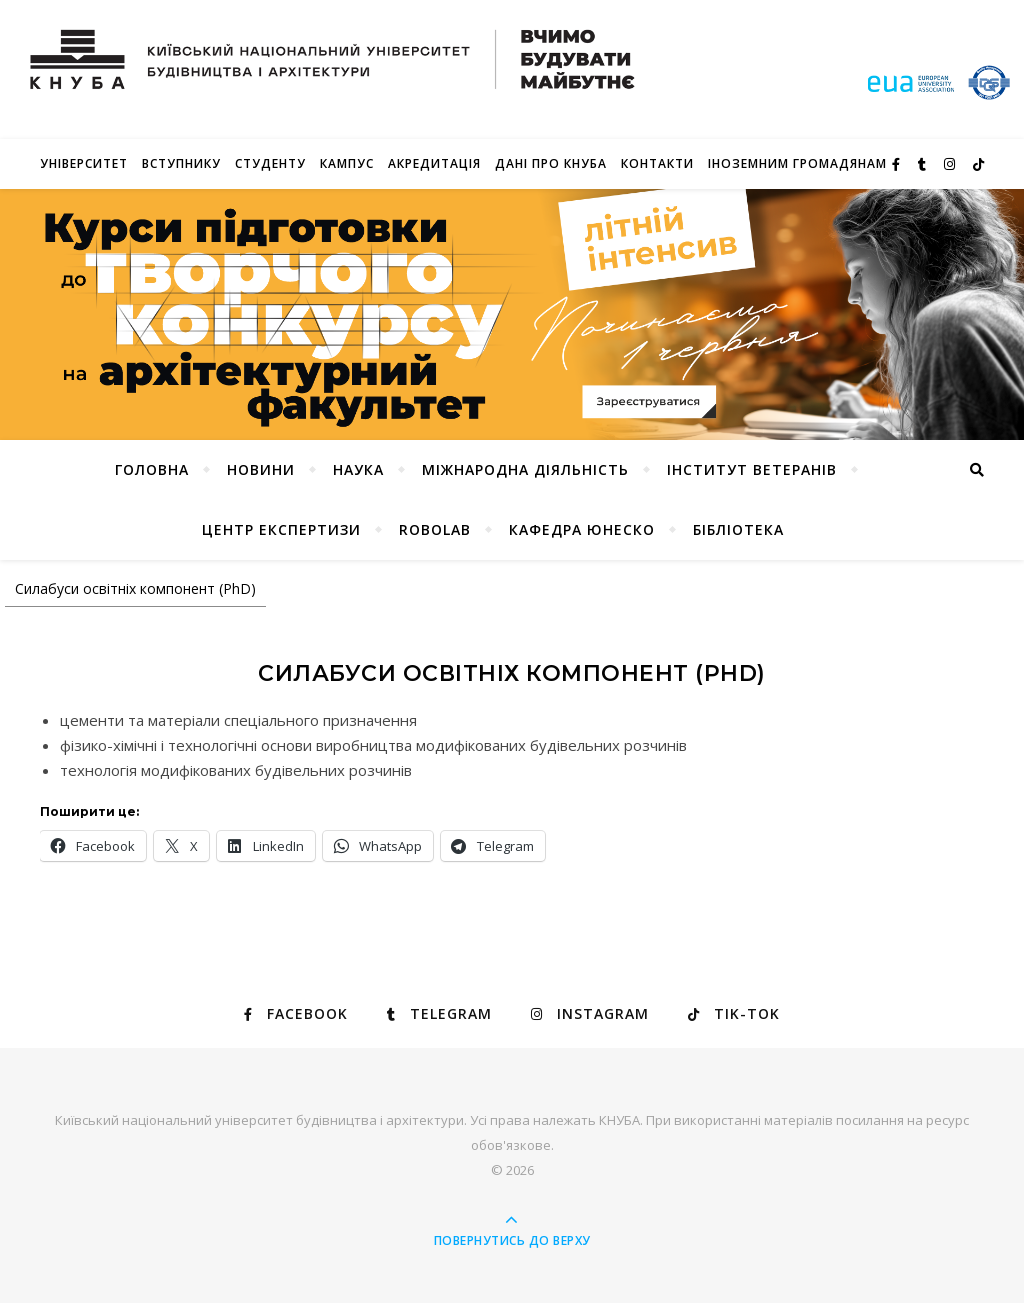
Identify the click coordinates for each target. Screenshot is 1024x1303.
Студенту (270, 163)
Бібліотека (738, 529)
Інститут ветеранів (752, 469)
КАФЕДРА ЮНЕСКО (582, 529)
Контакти (657, 163)
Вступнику (181, 163)
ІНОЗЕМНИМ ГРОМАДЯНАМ (797, 163)
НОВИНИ (261, 469)
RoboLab (435, 529)
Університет (84, 163)
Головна (152, 469)
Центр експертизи (281, 529)
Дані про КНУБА (551, 163)
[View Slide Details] (512, 314)
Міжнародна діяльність (525, 469)
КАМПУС (347, 163)
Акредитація (434, 163)
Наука (358, 469)
